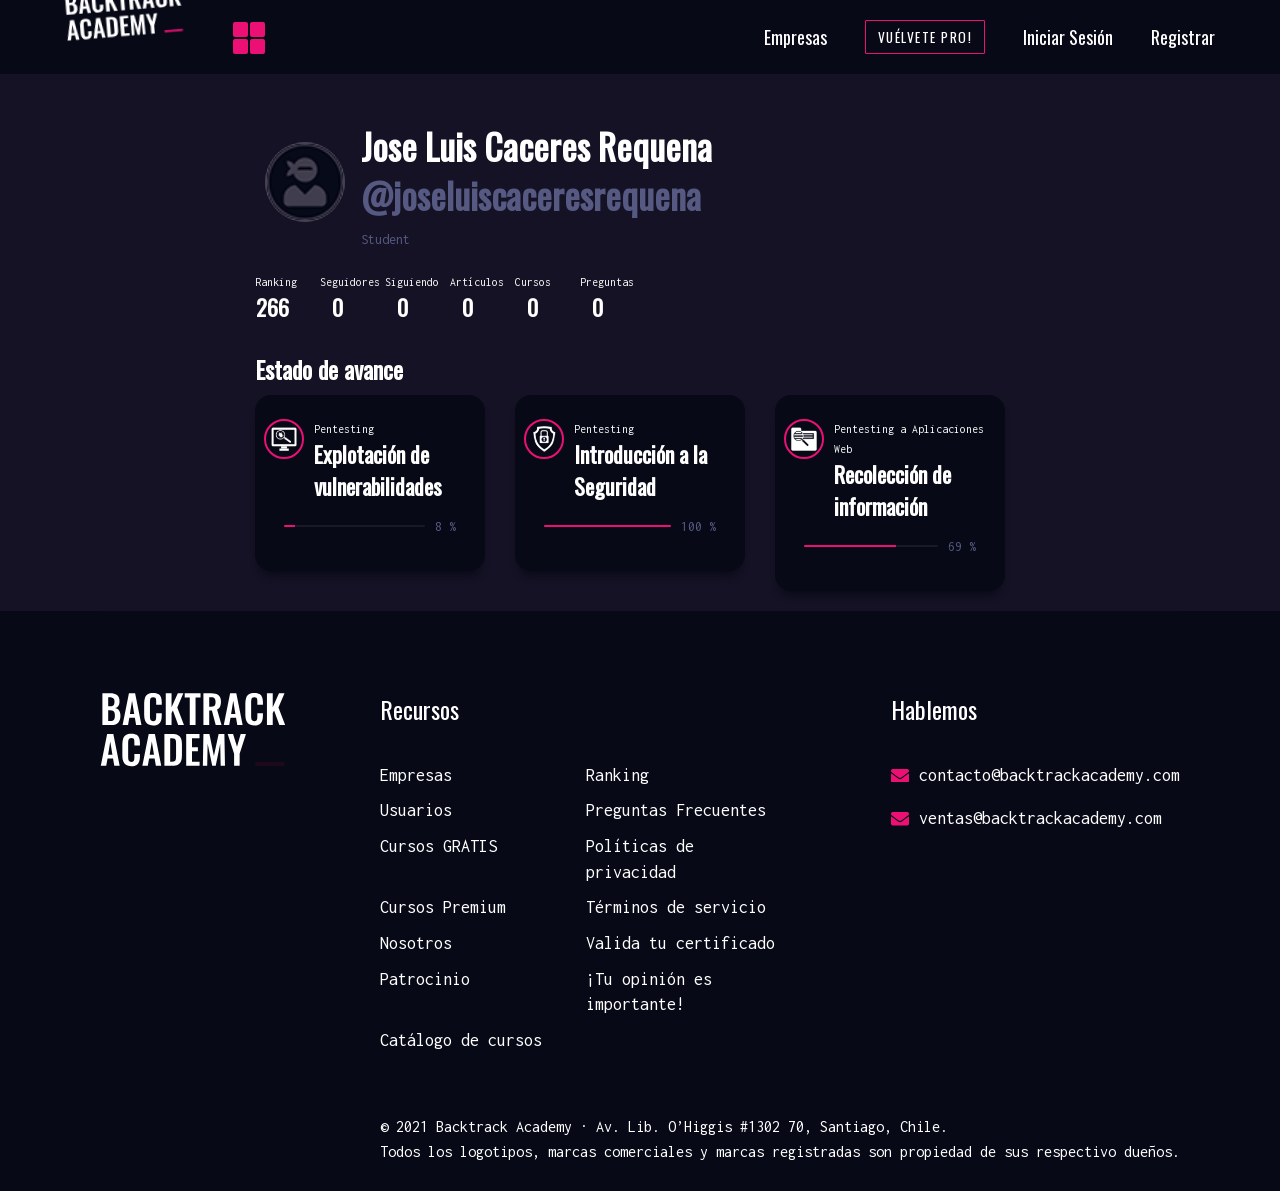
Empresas (795, 37)
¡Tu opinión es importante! (649, 992)
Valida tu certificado (680, 943)
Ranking (617, 775)
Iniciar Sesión (1068, 37)
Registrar (1183, 37)
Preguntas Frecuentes (676, 810)
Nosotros (416, 943)
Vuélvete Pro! (925, 37)
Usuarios (416, 810)
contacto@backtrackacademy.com (1035, 775)
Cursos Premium (443, 907)
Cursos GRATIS (438, 846)
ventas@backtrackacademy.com (1026, 818)
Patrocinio (425, 979)
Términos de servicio (676, 907)
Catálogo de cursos (461, 1040)
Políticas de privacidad (640, 859)
